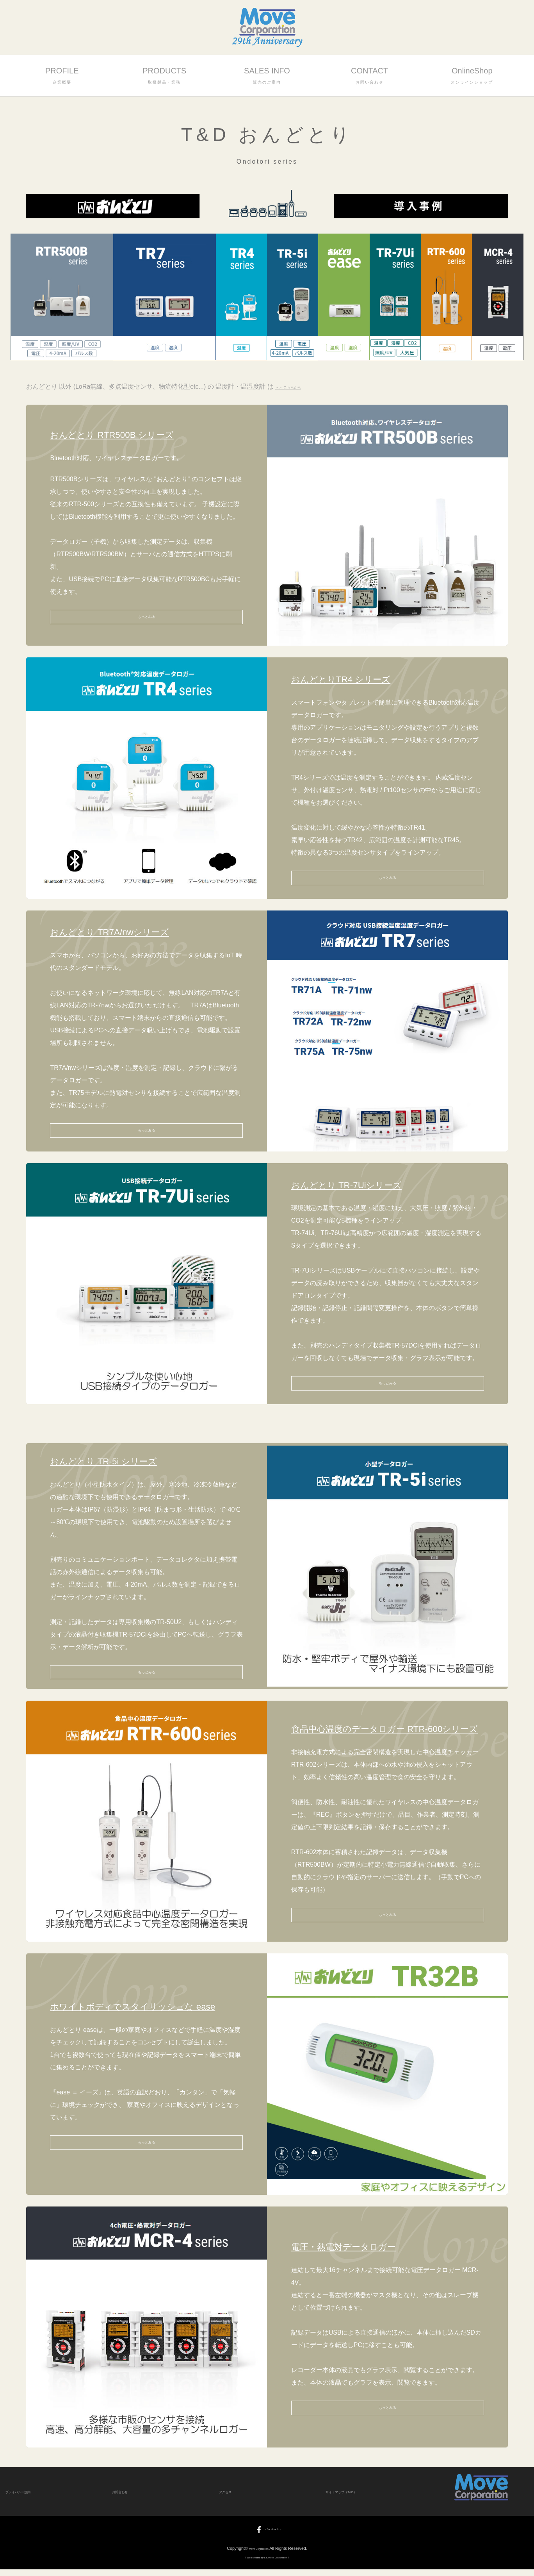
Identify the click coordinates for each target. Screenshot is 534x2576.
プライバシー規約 (25, 2498)
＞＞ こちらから (297, 386)
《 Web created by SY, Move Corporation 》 (267, 2564)
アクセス (229, 2498)
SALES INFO (267, 76)
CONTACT (369, 76)
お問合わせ (124, 2498)
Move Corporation (258, 2555)
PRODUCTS (164, 76)
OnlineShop (472, 76)
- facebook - (267, 2536)
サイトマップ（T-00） (351, 2498)
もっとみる (146, 616)
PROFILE (62, 76)
